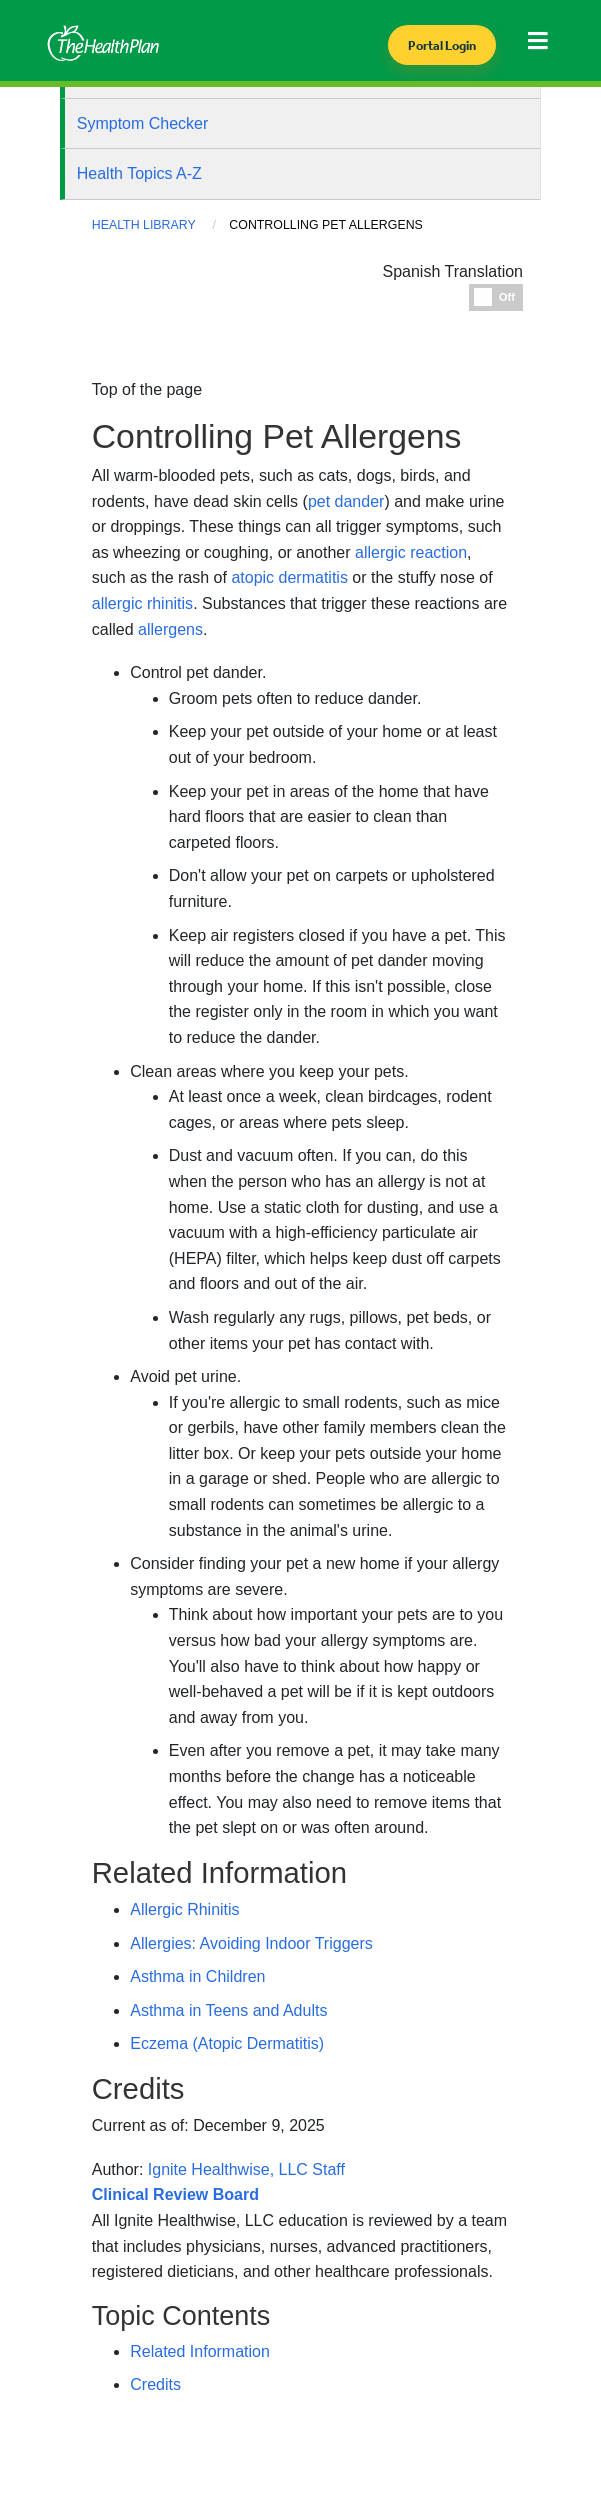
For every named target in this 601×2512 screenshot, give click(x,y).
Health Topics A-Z (139, 173)
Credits (155, 2384)
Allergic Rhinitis (184, 1909)
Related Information (200, 2351)
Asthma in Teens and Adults (228, 2010)
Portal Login (442, 45)
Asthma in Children (197, 1976)
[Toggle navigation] (542, 46)
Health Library (144, 225)
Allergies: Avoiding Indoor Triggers (251, 1943)
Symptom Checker (143, 123)
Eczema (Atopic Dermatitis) (227, 2043)
